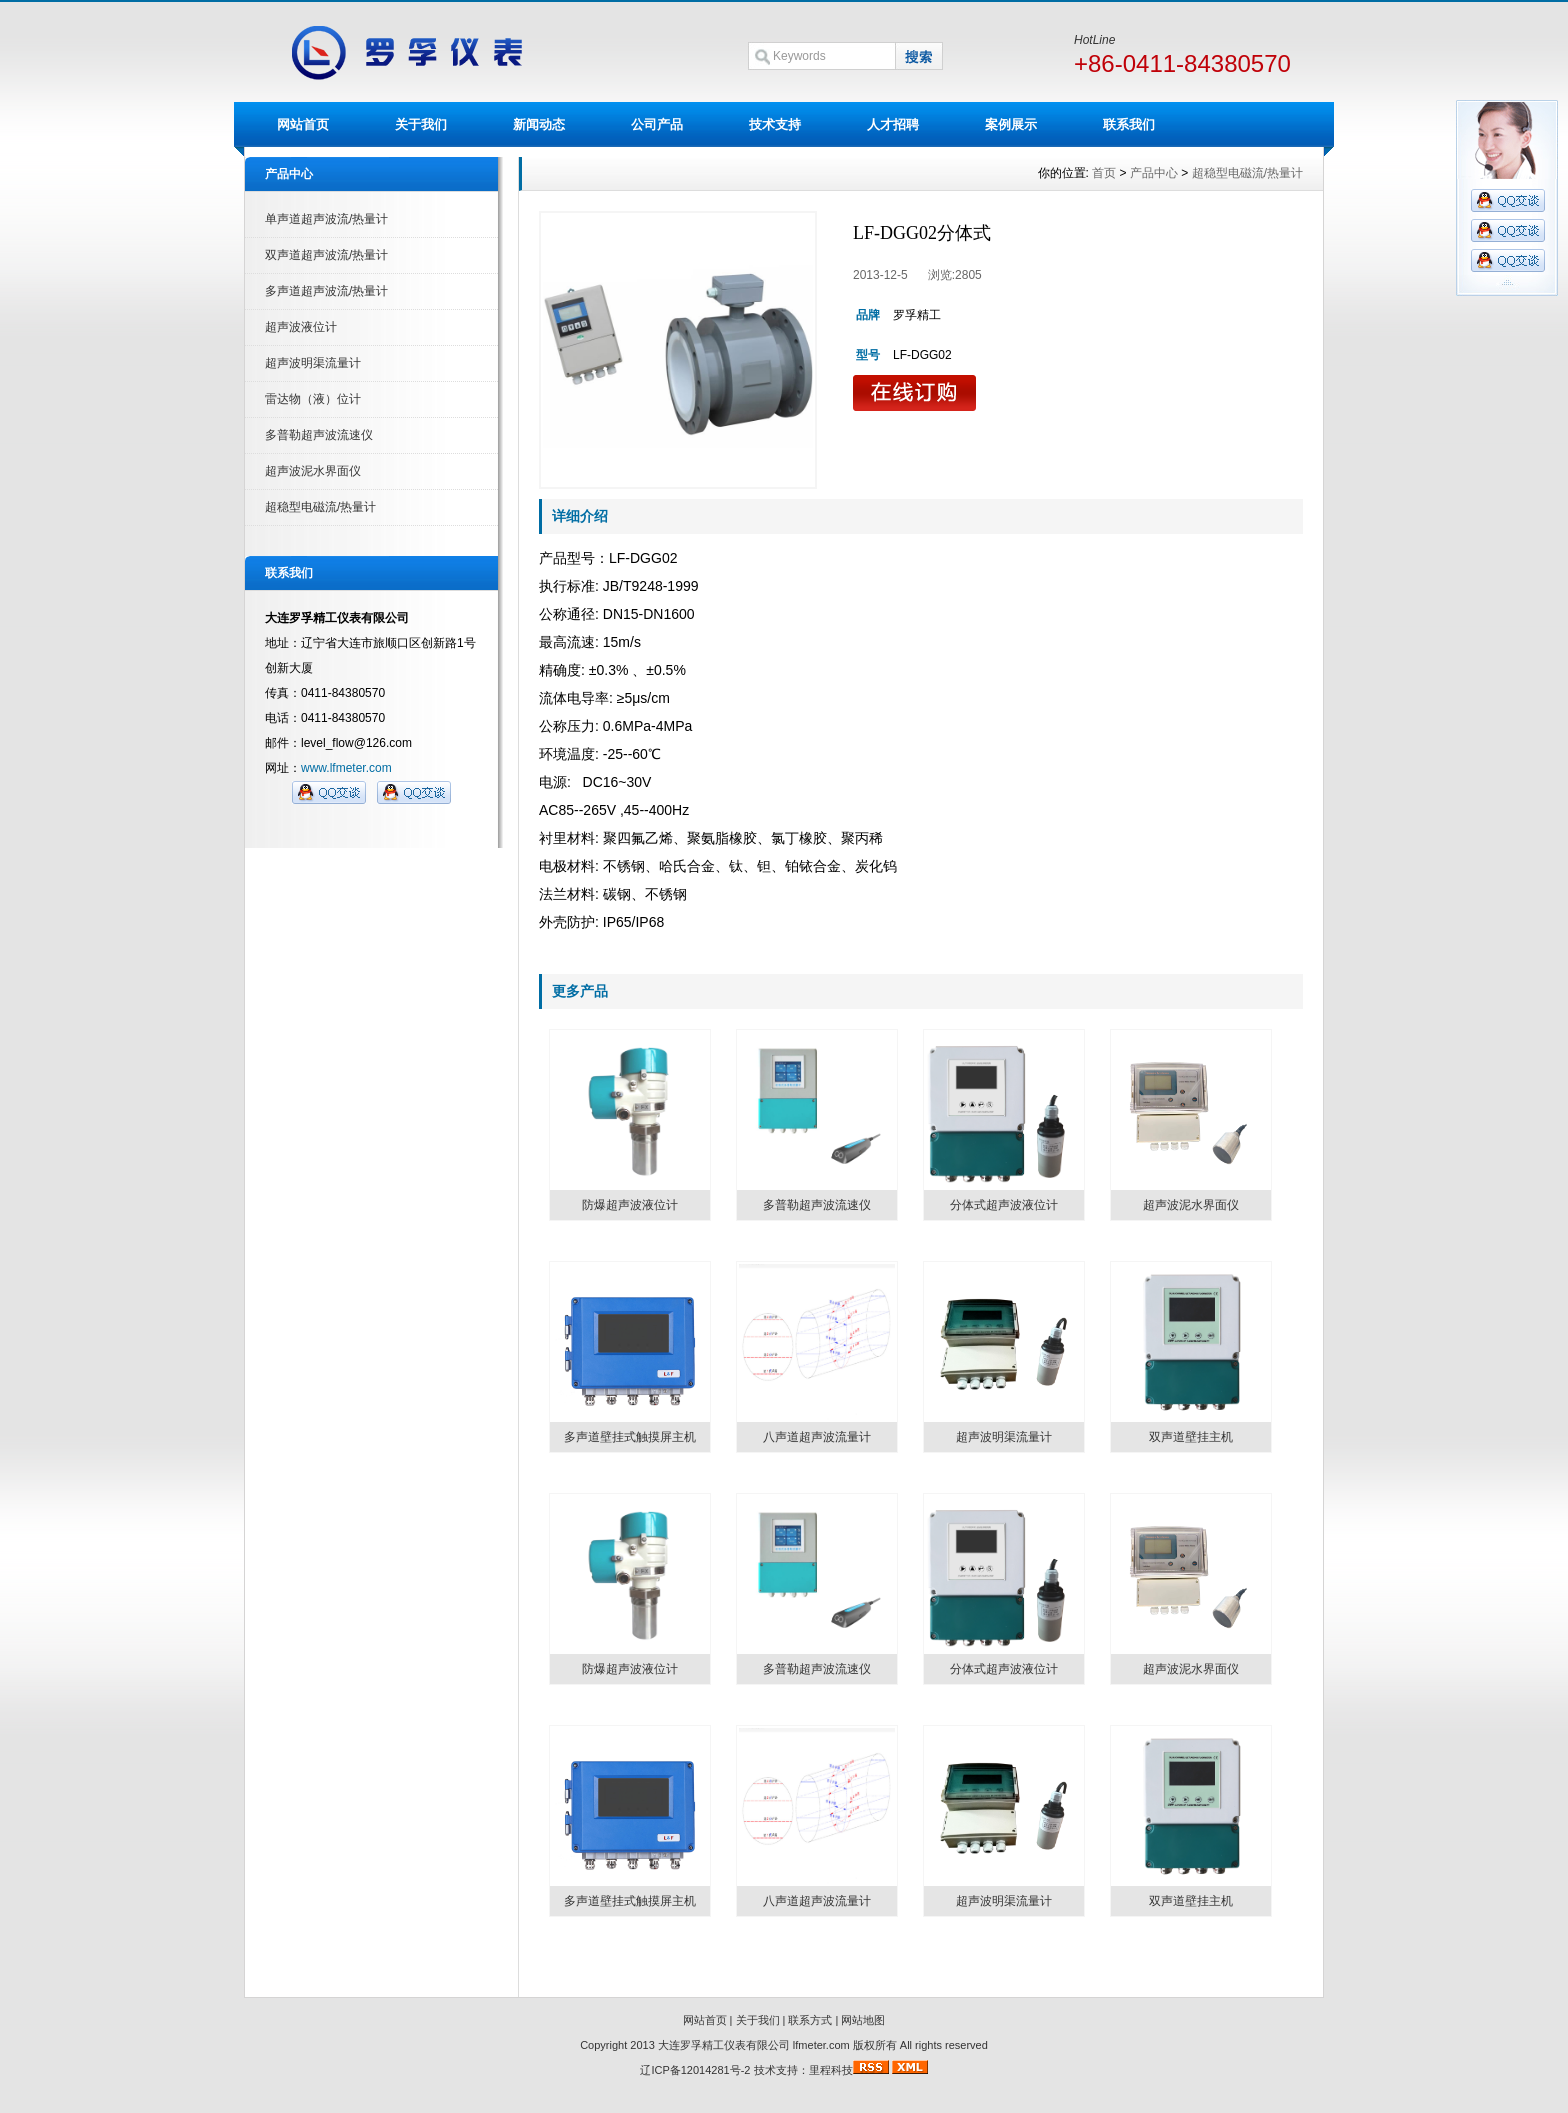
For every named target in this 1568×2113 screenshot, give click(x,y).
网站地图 (863, 2020)
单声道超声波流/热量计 (326, 219)
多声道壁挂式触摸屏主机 (630, 1437)
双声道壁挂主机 (1191, 1437)
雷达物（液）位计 (313, 399)
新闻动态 (539, 124)
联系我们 (1129, 124)
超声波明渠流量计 (313, 363)
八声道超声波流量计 (817, 1437)
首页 (1104, 173)
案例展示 (1011, 124)
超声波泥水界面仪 (313, 471)
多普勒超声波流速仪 (319, 435)
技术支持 (775, 124)
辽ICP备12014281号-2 (695, 2070)
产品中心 (1154, 173)
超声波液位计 (301, 327)
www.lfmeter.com (346, 768)
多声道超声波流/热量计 (326, 291)
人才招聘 (893, 124)
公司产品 (657, 124)
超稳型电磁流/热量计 (320, 507)
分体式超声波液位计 (1004, 1205)
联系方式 (810, 2020)
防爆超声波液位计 (630, 1205)
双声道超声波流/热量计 (326, 255)
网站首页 (303, 124)
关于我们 (421, 124)
